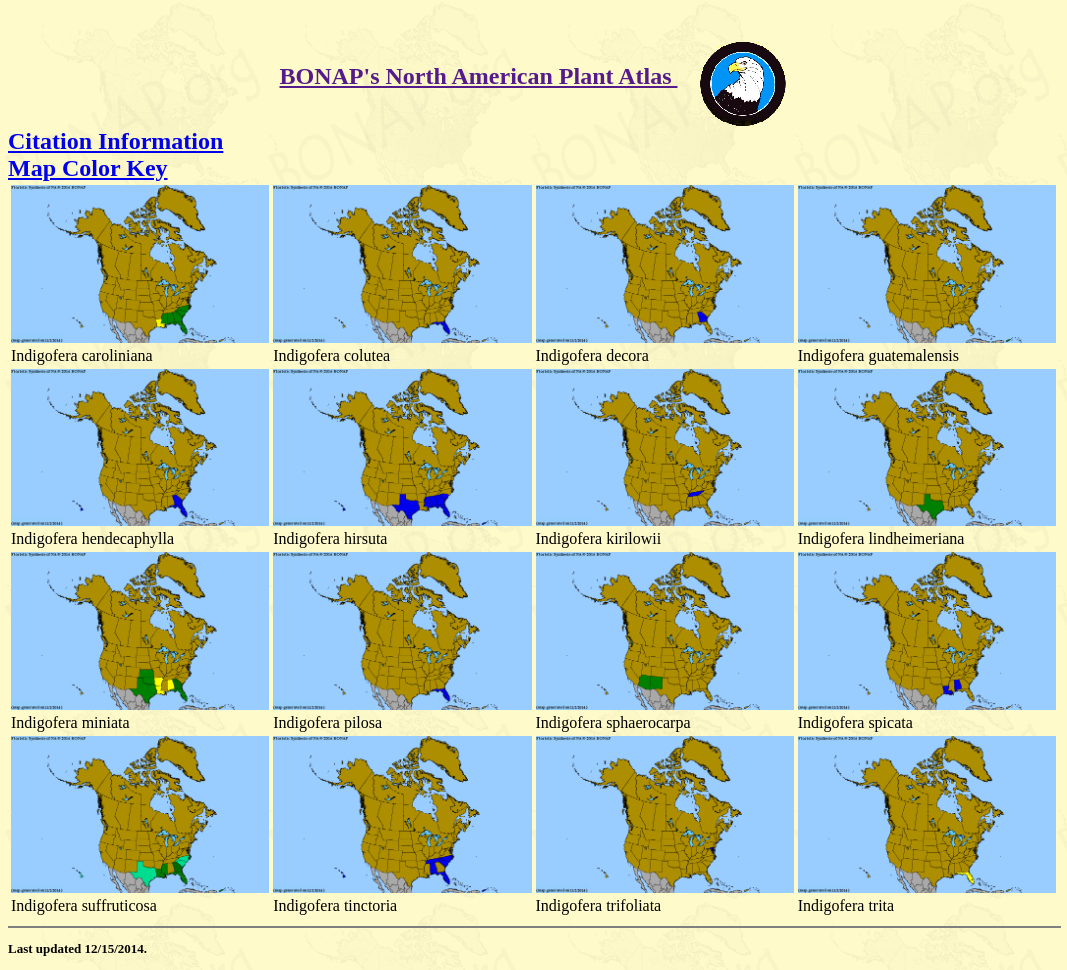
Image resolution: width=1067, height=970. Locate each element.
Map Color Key (88, 168)
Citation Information (115, 141)
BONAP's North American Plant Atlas (479, 76)
